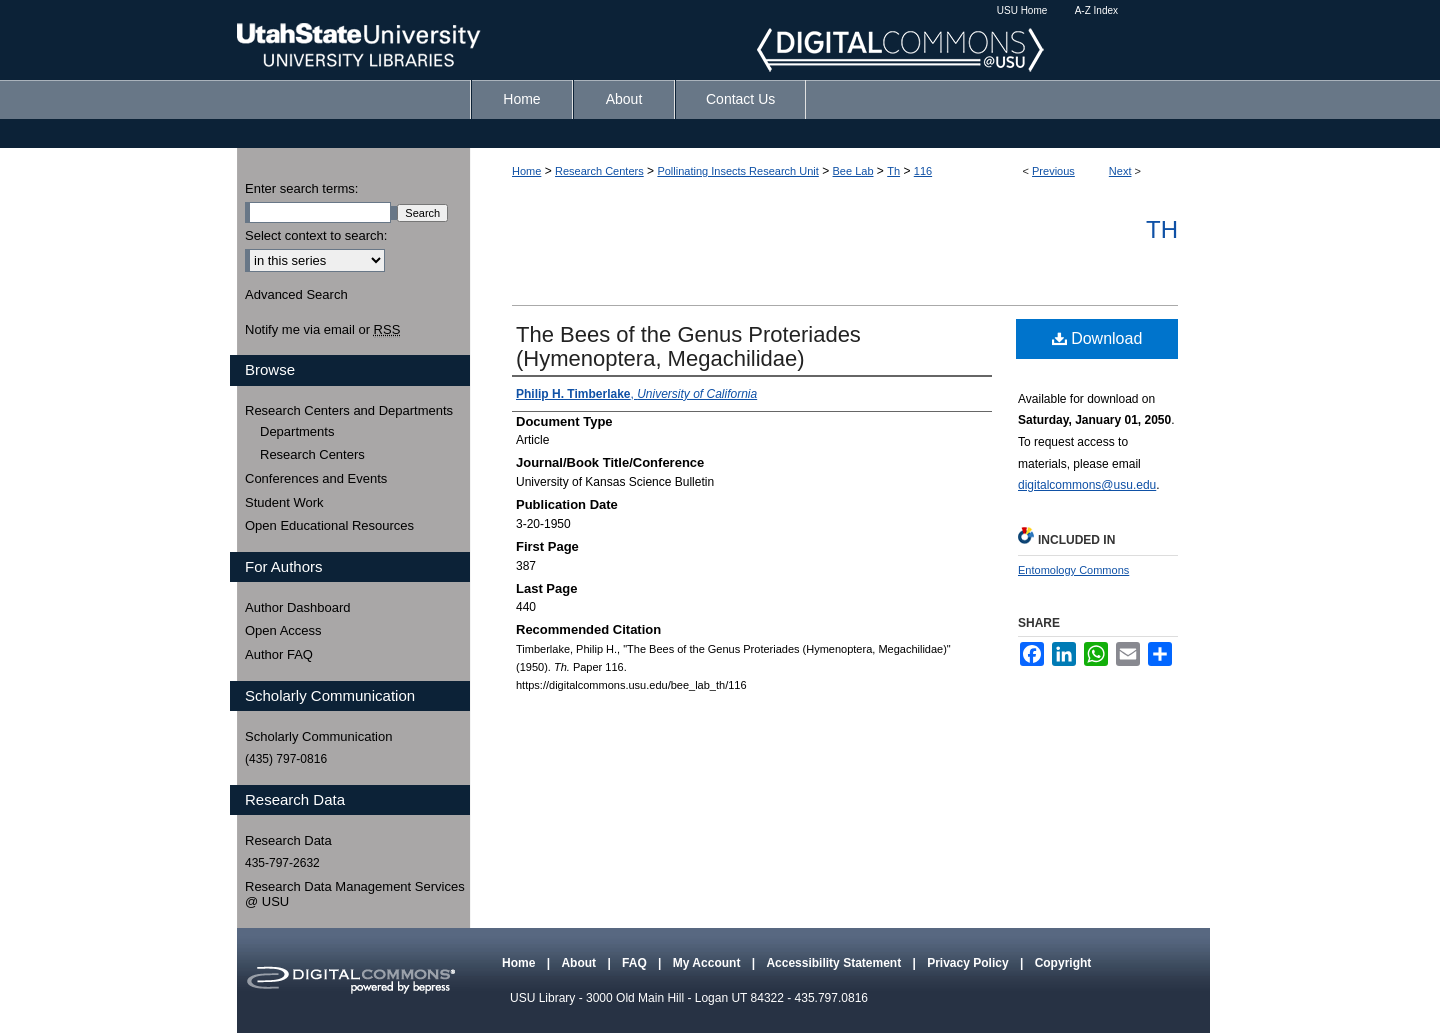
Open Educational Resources (329, 525)
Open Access (283, 630)
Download (1097, 338)
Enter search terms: (301, 188)
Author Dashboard (298, 607)
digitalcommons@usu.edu (1087, 485)
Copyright (1063, 963)
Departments (297, 431)
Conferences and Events (316, 478)
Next (1120, 171)
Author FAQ (279, 654)
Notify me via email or (322, 330)
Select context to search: (316, 235)
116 (923, 171)
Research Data (288, 840)
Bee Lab (853, 171)
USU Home (1022, 10)
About (580, 963)
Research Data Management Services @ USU (355, 894)
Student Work (284, 502)
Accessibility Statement (835, 963)
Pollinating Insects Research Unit (737, 171)
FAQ (636, 963)
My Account (708, 963)
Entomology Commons (1073, 570)
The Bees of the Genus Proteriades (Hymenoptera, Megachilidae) (688, 346)
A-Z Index (1096, 10)
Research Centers (599, 171)
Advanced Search (296, 294)
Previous (1053, 171)
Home (526, 171)
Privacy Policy (969, 963)
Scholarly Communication (318, 736)
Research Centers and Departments (349, 410)
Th (893, 171)
